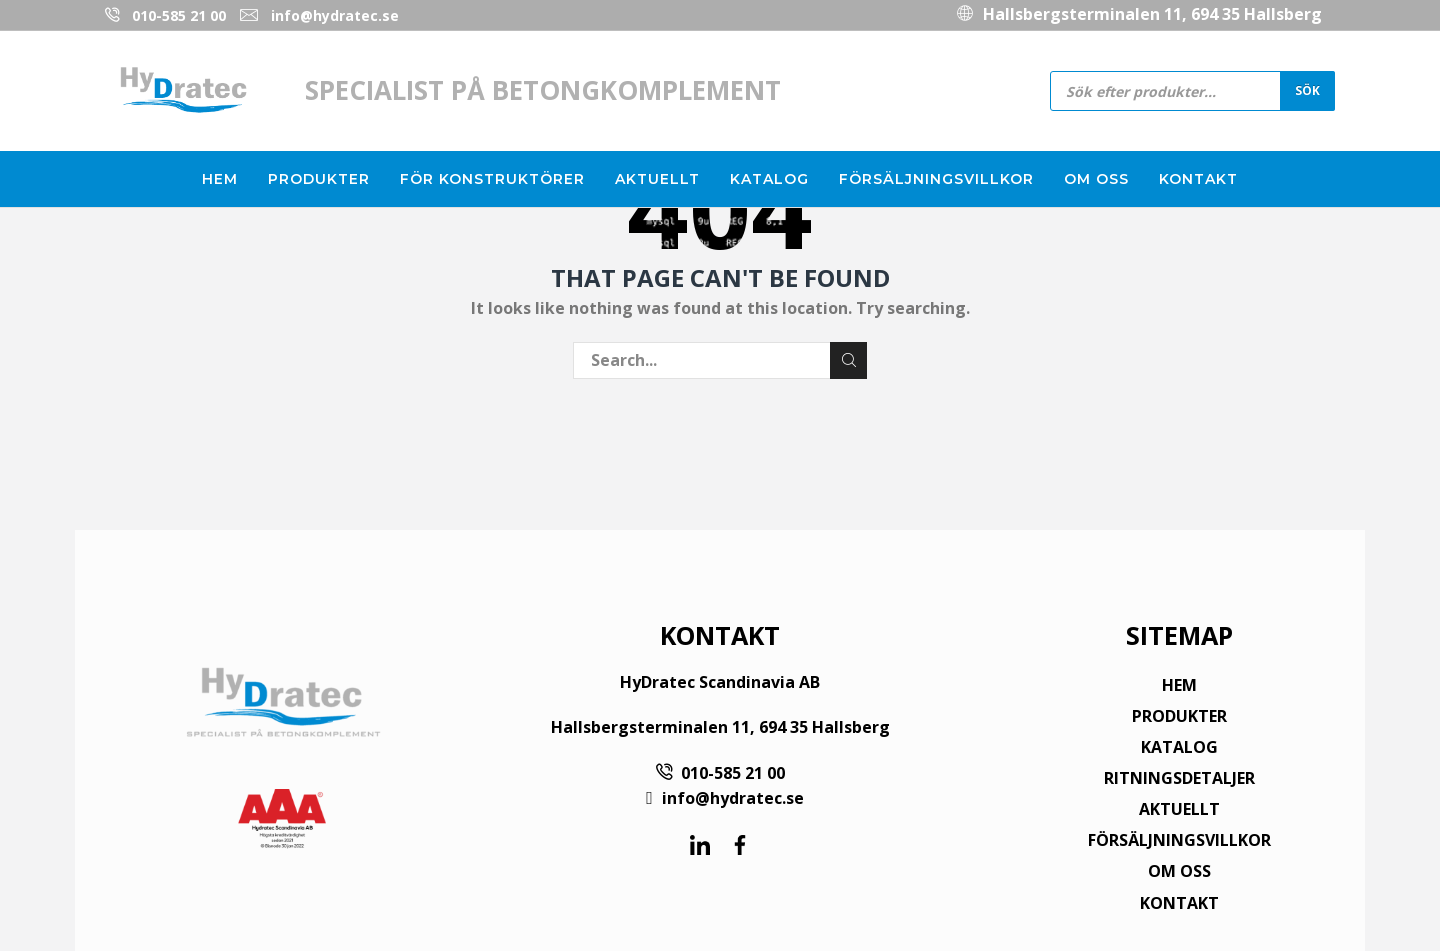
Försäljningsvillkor (936, 179)
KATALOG (1179, 747)
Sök (1307, 90)
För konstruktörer (492, 179)
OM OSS (1179, 871)
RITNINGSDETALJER (1179, 778)
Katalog (769, 179)
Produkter (319, 179)
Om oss (1096, 179)
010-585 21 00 (179, 15)
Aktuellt (657, 179)
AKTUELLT (1179, 809)
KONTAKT (1179, 903)
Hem (220, 179)
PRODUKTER (1179, 716)
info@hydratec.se (335, 15)
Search (848, 360)
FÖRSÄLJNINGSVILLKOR (1179, 840)
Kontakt (1198, 179)
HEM (1179, 685)
